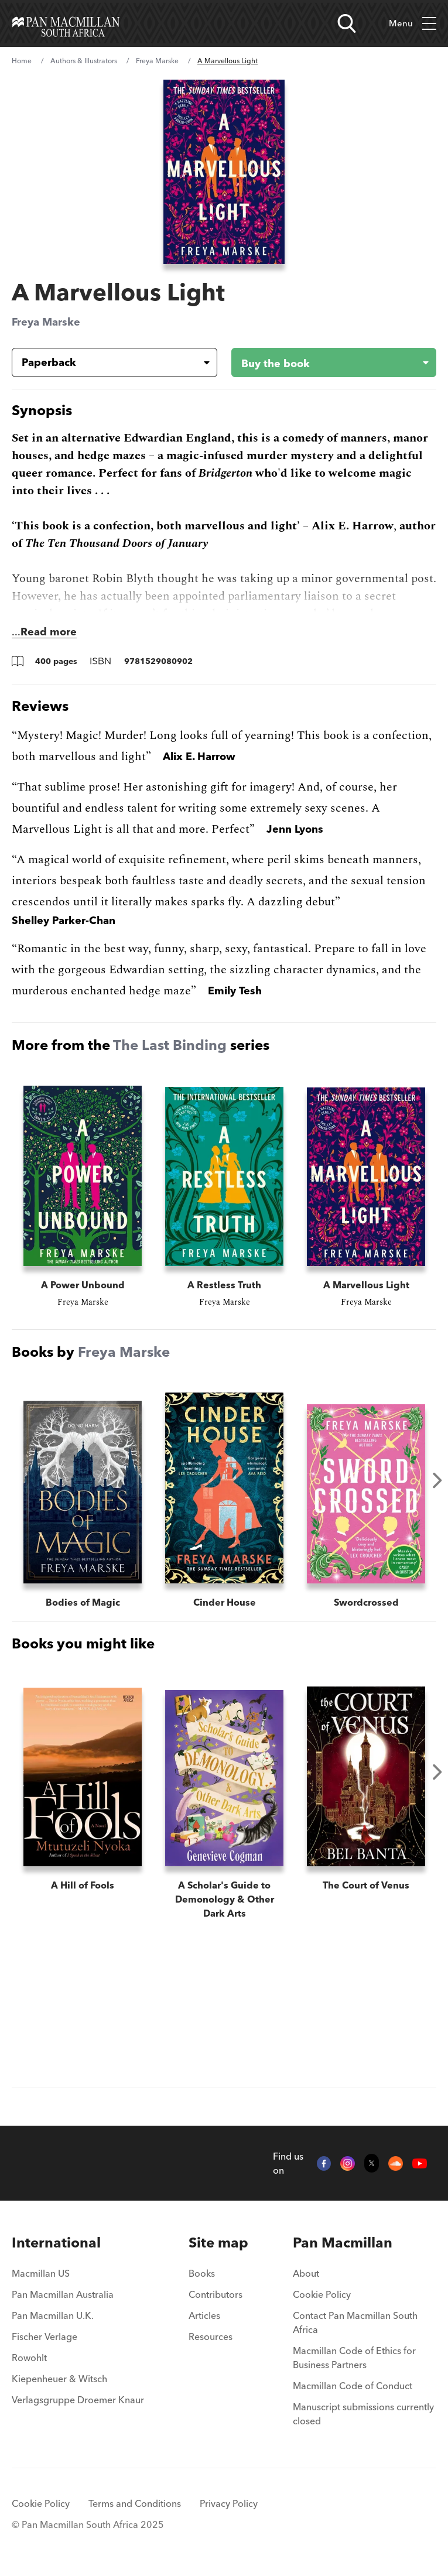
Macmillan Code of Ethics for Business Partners (354, 2357)
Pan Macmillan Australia (63, 2294)
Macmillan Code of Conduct (352, 2386)
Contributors (215, 2294)
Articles (204, 2315)
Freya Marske (157, 60)
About (306, 2273)
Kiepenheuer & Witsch (59, 2379)
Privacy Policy (229, 2503)
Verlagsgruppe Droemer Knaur (78, 2400)
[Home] (66, 23)
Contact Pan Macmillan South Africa (355, 2322)
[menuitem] (78, 2242)
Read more (48, 631)
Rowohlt (29, 2357)
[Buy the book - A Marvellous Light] (325, 362)
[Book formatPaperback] (105, 362)
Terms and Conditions (134, 2503)
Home (22, 60)
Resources (210, 2336)
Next (437, 1480)
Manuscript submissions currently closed (363, 2414)
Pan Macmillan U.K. (53, 2315)
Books (202, 2273)
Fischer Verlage (44, 2336)
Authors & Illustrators (83, 60)
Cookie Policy (322, 2294)
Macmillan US (41, 2273)
